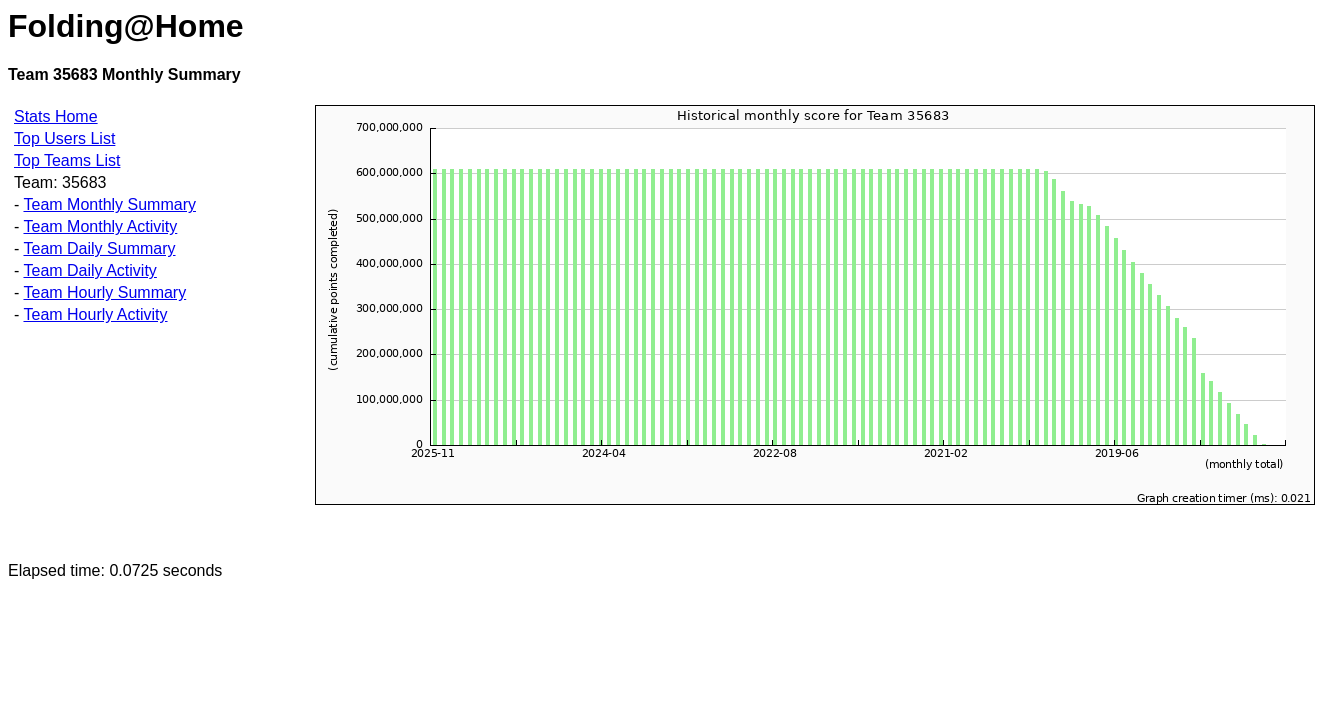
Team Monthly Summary (109, 204)
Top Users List (64, 138)
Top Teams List (67, 160)
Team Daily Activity (89, 270)
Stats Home (56, 116)
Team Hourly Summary (104, 292)
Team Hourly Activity (95, 314)
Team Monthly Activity (100, 226)
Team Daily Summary (99, 248)
